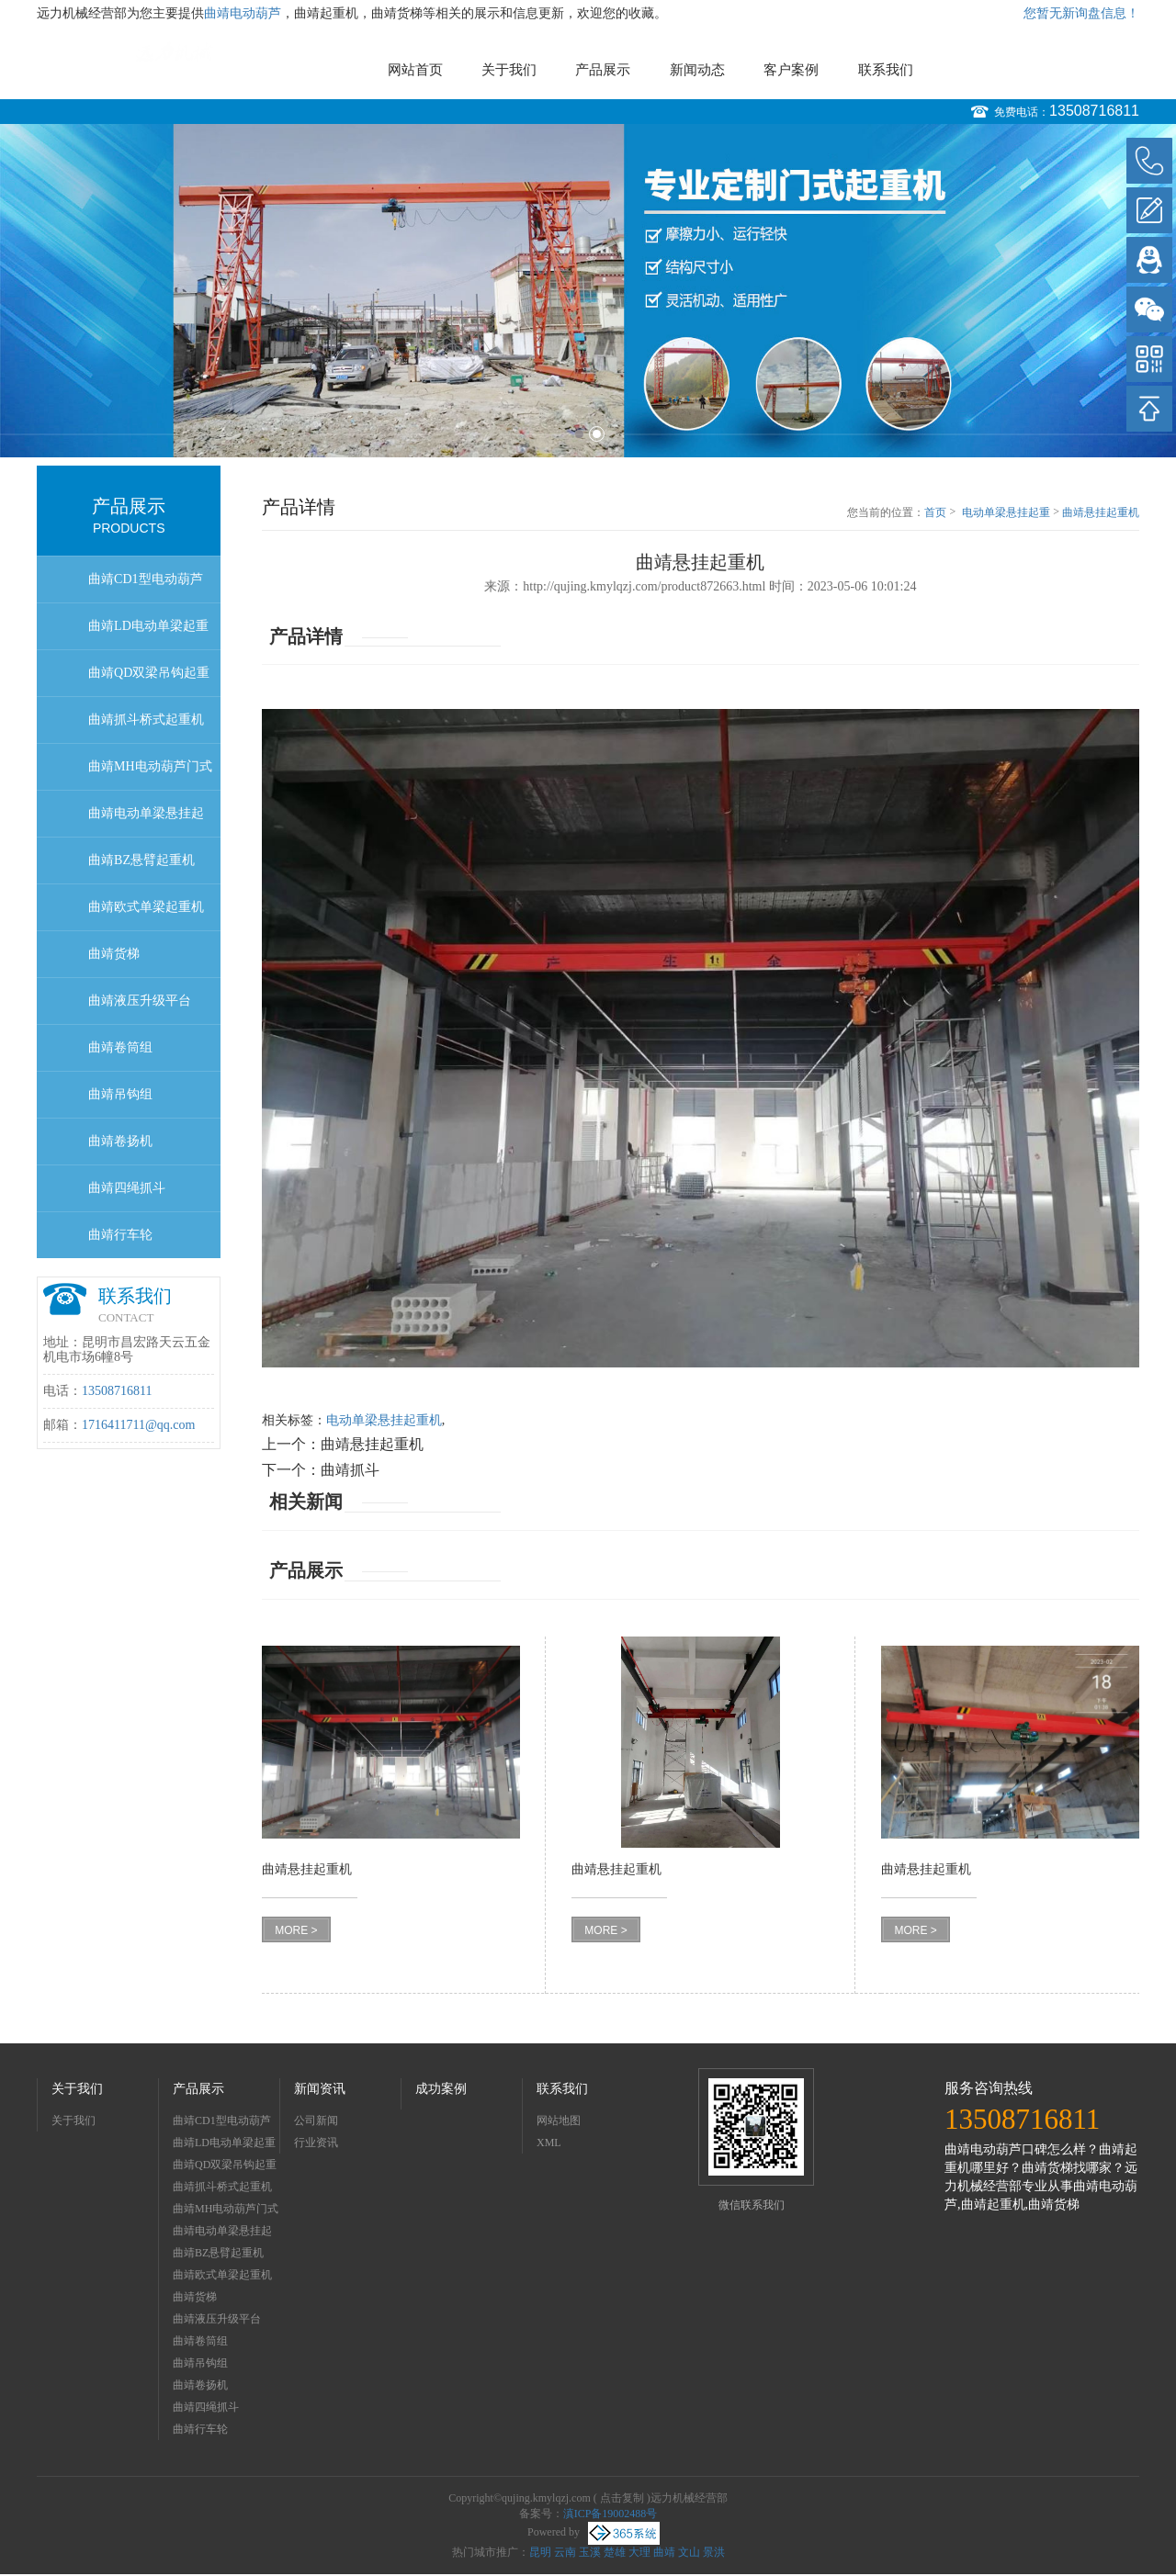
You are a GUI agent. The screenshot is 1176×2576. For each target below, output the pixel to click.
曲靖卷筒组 (120, 1047)
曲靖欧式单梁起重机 (146, 907)
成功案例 (441, 2089)
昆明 (540, 2552)
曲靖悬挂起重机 (1100, 512)
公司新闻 (316, 2120)
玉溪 (590, 2552)
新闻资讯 (319, 2089)
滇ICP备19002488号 (610, 2513)
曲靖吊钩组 (120, 1094)
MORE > (296, 1930)
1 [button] (579, 434)
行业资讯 (316, 2142)
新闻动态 (697, 69)
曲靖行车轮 (120, 1235)
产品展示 (602, 69)
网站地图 (559, 2120)
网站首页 (415, 69)
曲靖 (664, 2552)
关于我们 (509, 69)
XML (549, 2142)
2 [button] (597, 434)
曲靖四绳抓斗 (126, 1188)
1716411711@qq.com (138, 1425)
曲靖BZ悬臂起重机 (141, 860)
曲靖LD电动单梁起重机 (148, 634)
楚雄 (615, 2552)
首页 (935, 512)
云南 (565, 2552)
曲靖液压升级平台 (139, 1000)
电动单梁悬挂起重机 (1006, 513)
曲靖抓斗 (350, 1470)
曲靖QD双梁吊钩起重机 (148, 681)
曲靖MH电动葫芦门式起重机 (150, 774)
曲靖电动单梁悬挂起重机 (146, 821)
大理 (639, 2552)
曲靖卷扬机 (120, 1141)
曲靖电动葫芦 (242, 13)
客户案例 (791, 69)
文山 (689, 2552)
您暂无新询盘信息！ (1081, 13)
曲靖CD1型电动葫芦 (145, 579)
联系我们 (885, 69)
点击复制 (622, 2498)
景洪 (714, 2552)
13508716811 (1094, 110)
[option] (588, 290)
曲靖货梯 (114, 954)
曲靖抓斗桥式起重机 (146, 719)
